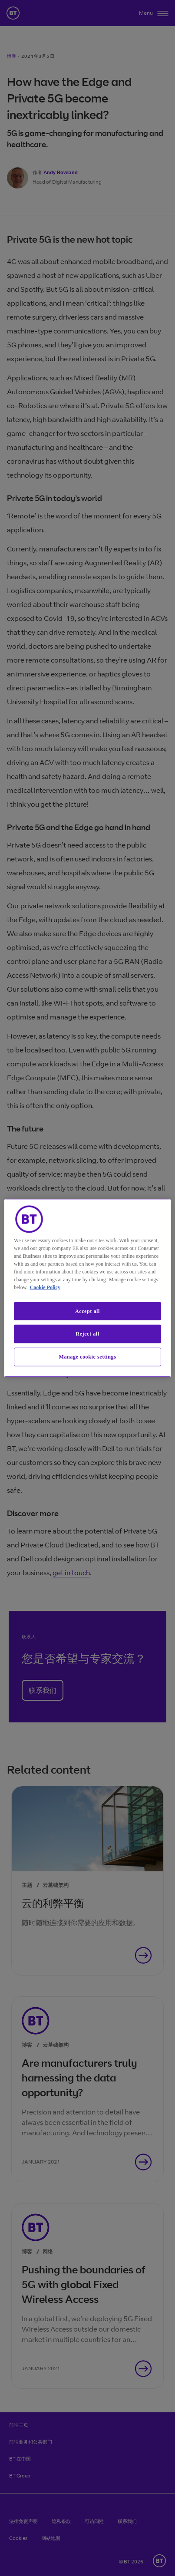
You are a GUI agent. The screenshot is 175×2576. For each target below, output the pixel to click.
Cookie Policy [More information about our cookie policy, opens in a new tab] (45, 1287)
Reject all (87, 1334)
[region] (87, 1288)
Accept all (87, 1311)
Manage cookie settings (87, 1357)
